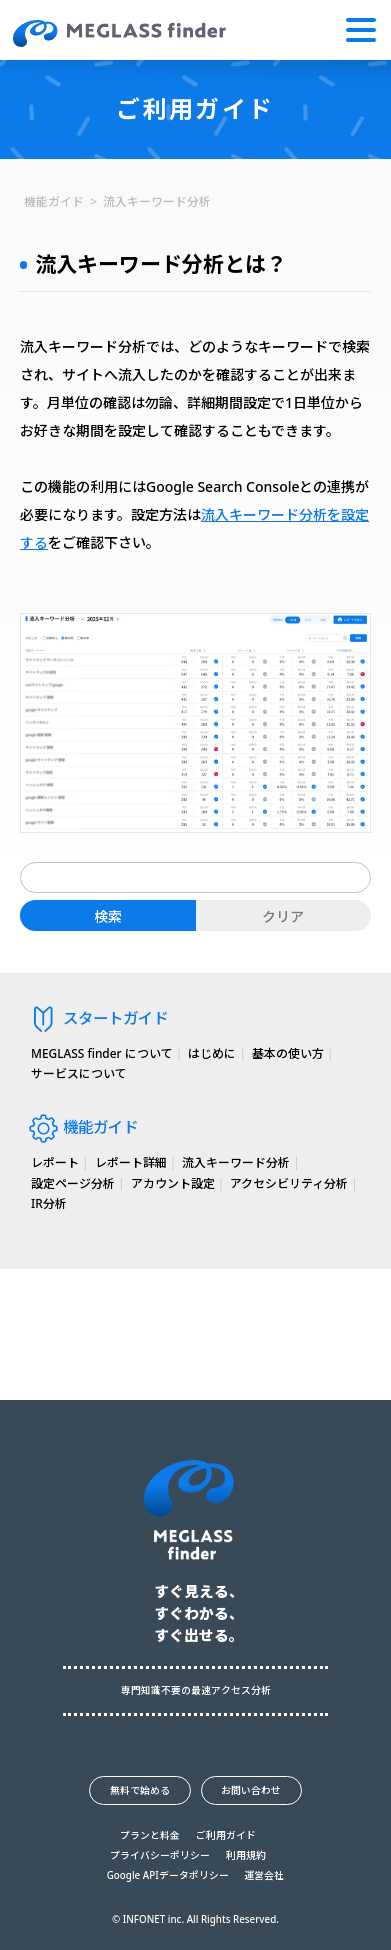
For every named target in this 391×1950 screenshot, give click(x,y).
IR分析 (49, 1203)
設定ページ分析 (73, 1183)
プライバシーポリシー (160, 1856)
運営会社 (264, 1876)
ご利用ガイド (226, 1836)
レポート (55, 1162)
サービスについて (79, 1073)
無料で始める (140, 1790)
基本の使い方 (288, 1053)
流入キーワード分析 (157, 201)
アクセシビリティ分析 (289, 1183)
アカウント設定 (173, 1183)
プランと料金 (150, 1836)
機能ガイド (54, 201)
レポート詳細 (131, 1162)
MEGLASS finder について (102, 1053)
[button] (361, 30)
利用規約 (246, 1856)
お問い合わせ (251, 1790)
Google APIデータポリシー (168, 1876)
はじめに (212, 1053)
